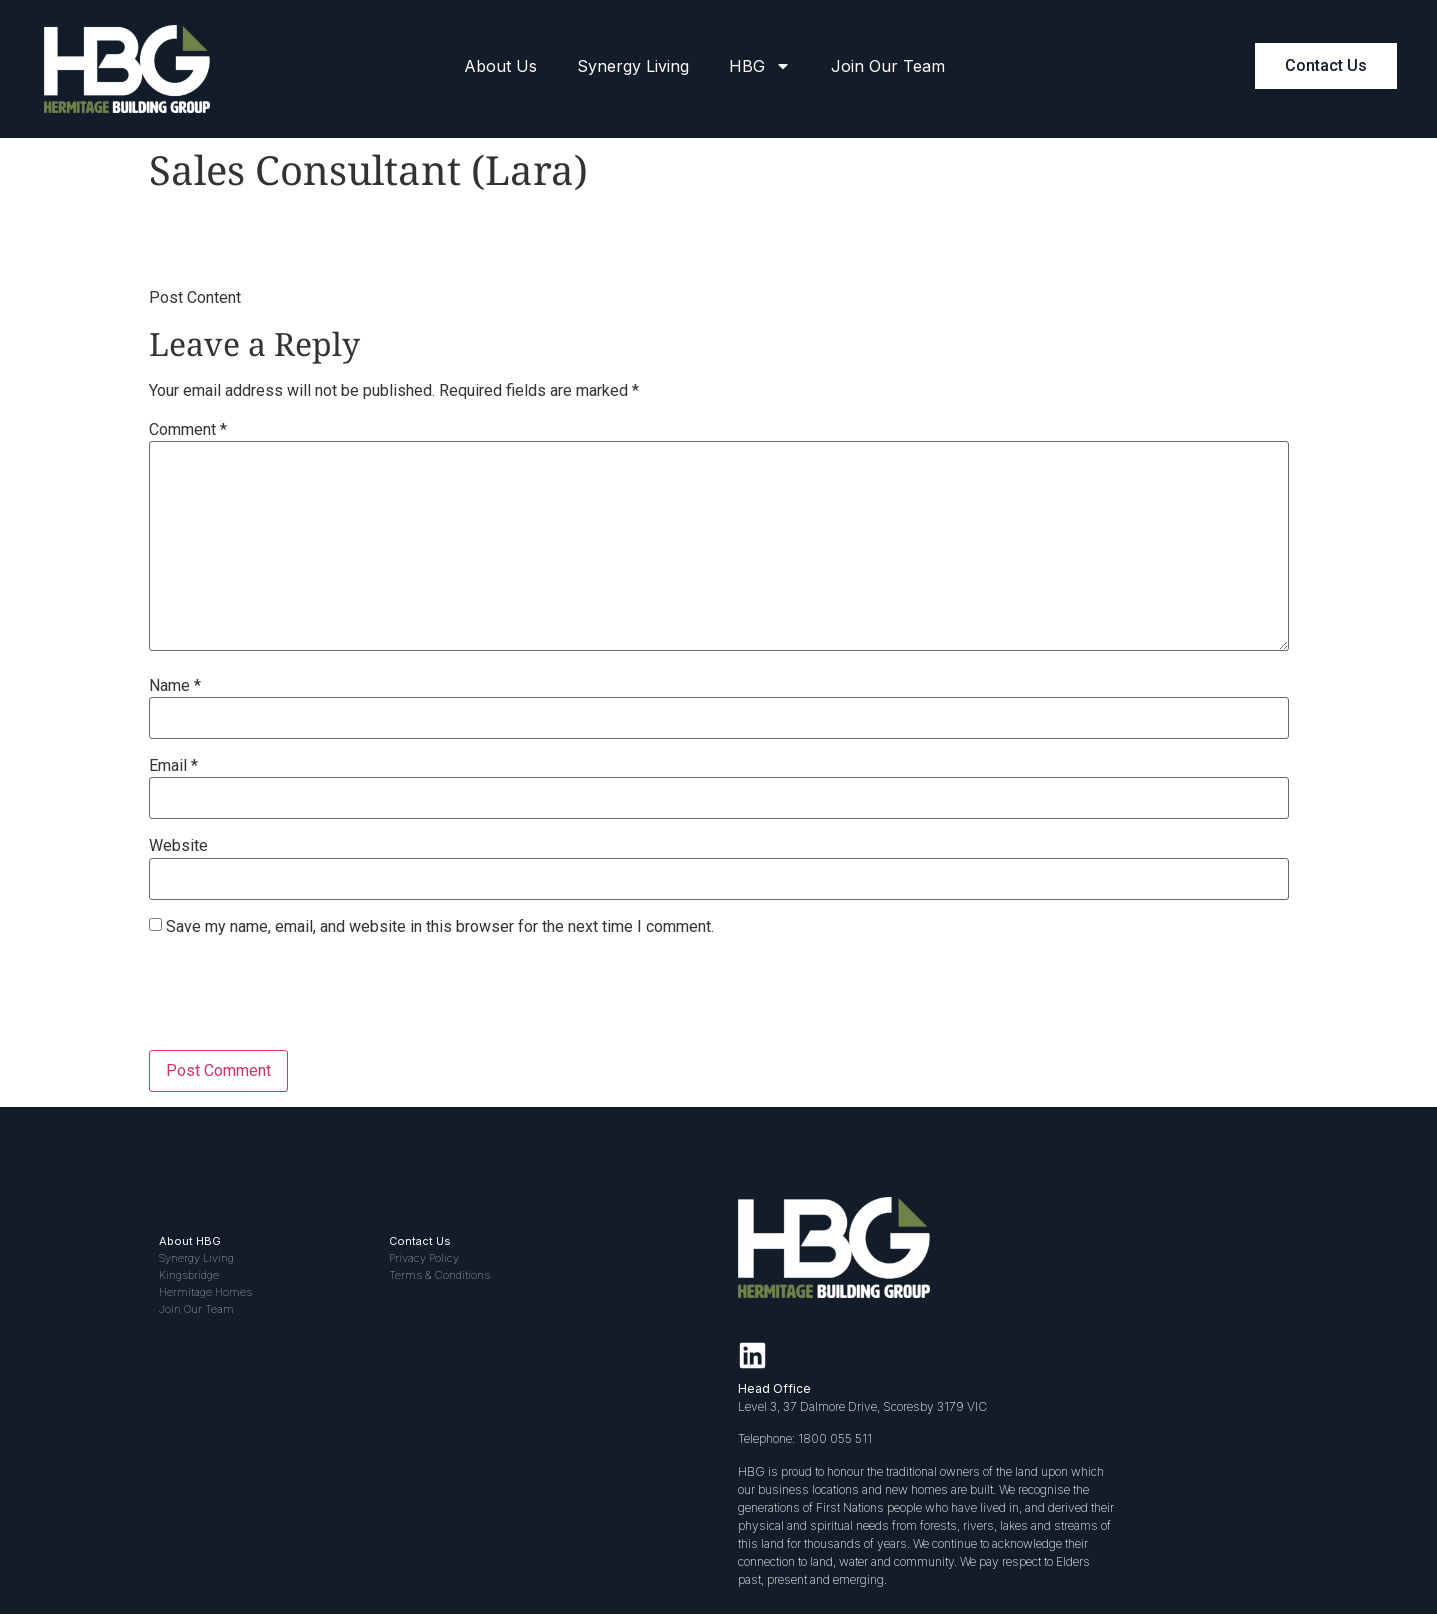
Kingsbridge (189, 1275)
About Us (500, 66)
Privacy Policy (424, 1258)
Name (175, 686)
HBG (760, 66)
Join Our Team (888, 66)
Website (178, 846)
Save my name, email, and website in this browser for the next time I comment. (440, 927)
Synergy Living (633, 66)
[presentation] (301, 1001)
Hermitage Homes (205, 1292)
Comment (188, 430)
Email (173, 766)
